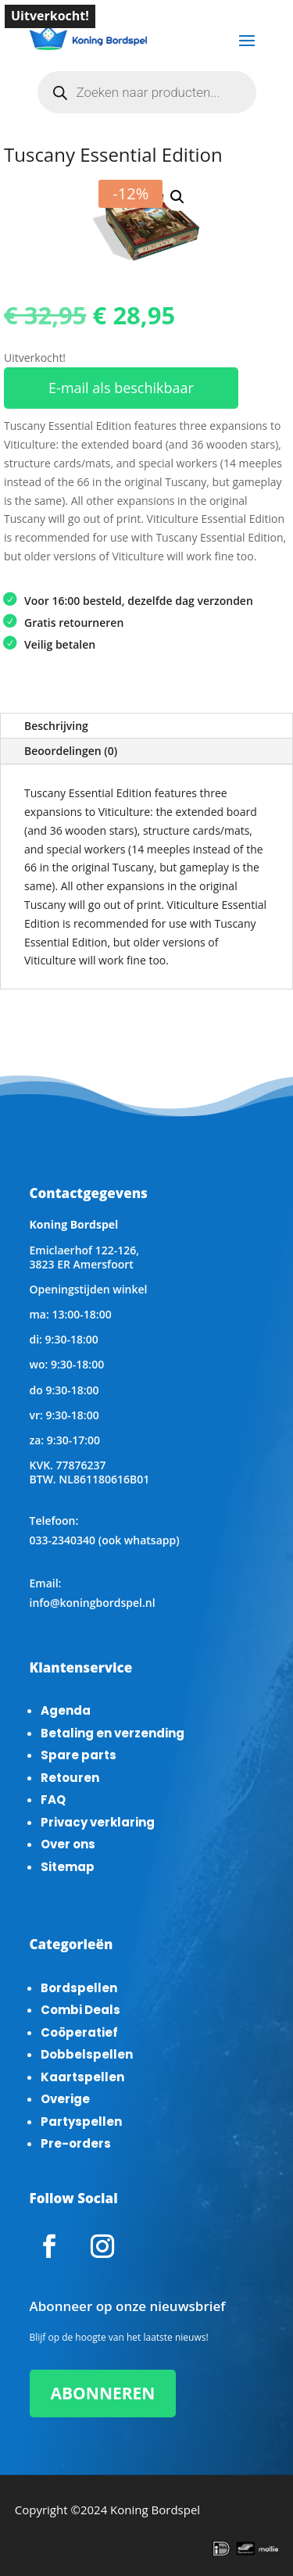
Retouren (70, 1777)
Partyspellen (81, 2121)
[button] (177, 197)
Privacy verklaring (98, 1822)
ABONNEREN (103, 2393)
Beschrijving (56, 725)
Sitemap (68, 1867)
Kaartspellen (82, 2077)
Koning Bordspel (155, 2509)
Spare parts (78, 1755)
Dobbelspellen (87, 2054)
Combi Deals (80, 2010)
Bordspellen (79, 1988)
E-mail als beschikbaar (121, 387)
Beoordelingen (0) (70, 750)
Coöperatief (79, 2032)
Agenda (66, 1710)
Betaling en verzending (112, 1733)
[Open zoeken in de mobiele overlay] (147, 92)
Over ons (68, 1844)
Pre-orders (76, 2143)
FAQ (53, 1799)
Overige (65, 2099)
